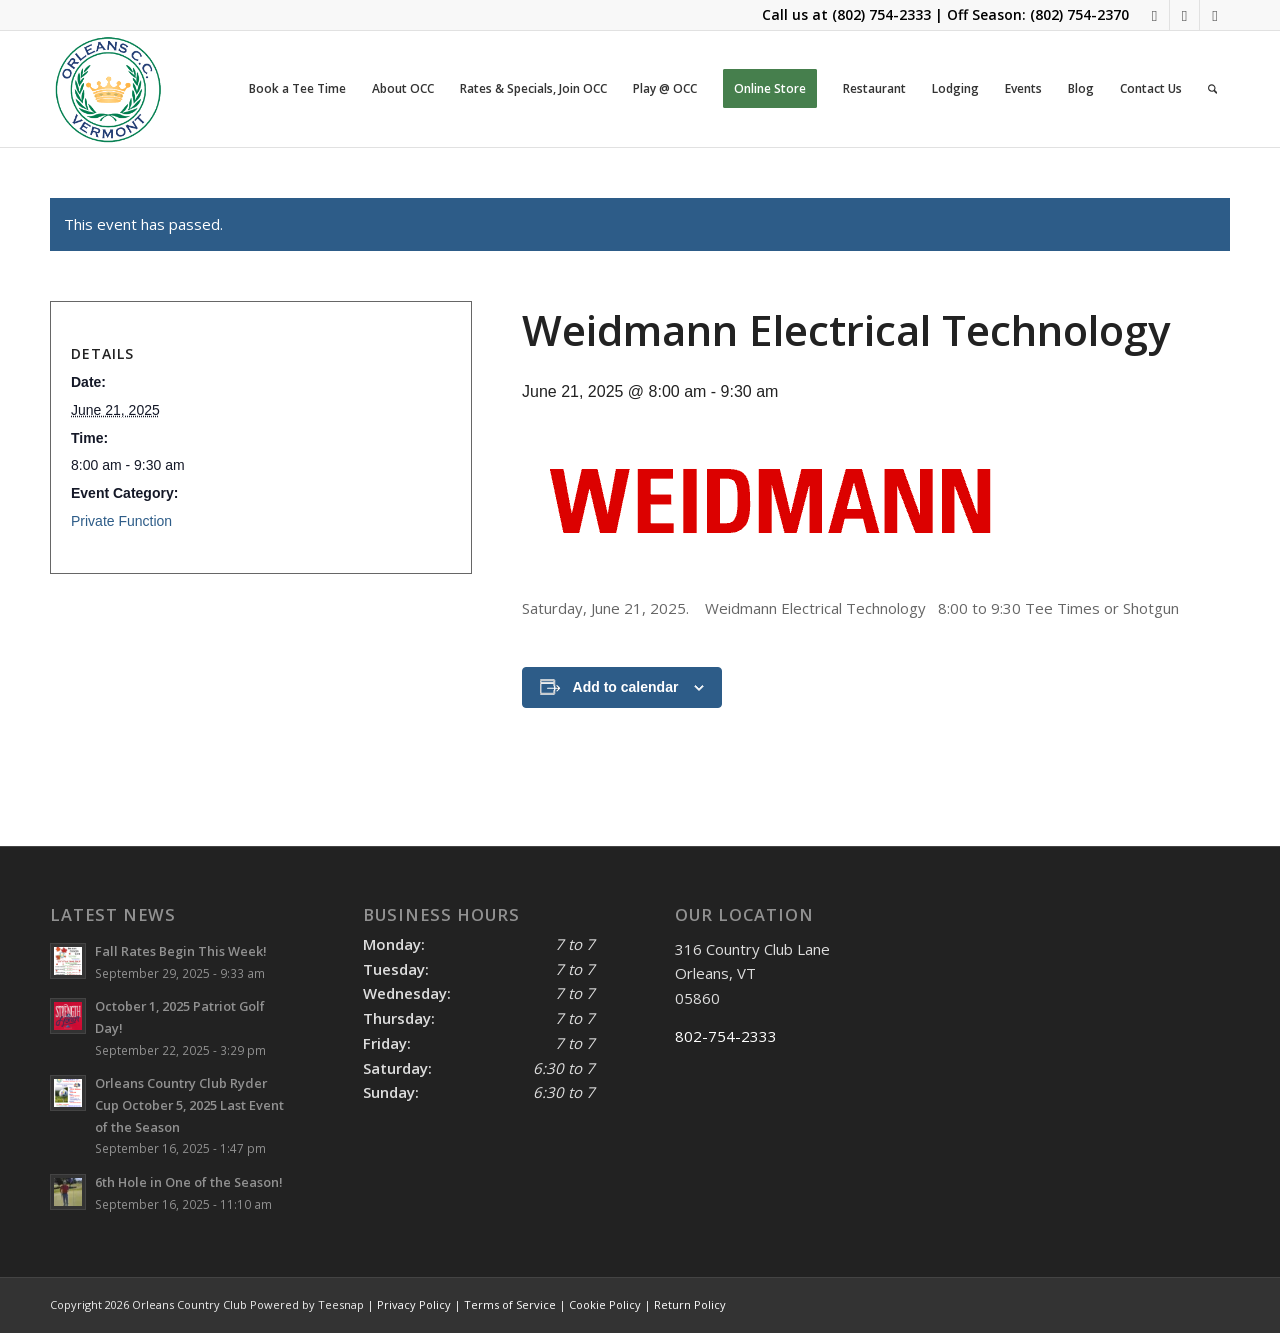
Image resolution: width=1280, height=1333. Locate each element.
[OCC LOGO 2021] (108, 89)
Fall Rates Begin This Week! (181, 951)
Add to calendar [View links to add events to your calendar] (626, 687)
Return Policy (690, 1304)
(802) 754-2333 (881, 14)
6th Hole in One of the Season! (189, 1182)
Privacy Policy (414, 1304)
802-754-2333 (726, 1036)
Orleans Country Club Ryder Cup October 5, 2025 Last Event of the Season (189, 1104)
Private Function (121, 521)
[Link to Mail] (1184, 15)
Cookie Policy (605, 1304)
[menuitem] (297, 89)
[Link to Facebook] (1154, 15)
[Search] (1212, 89)
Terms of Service (510, 1304)
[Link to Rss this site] (1215, 15)
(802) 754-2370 (1079, 14)
